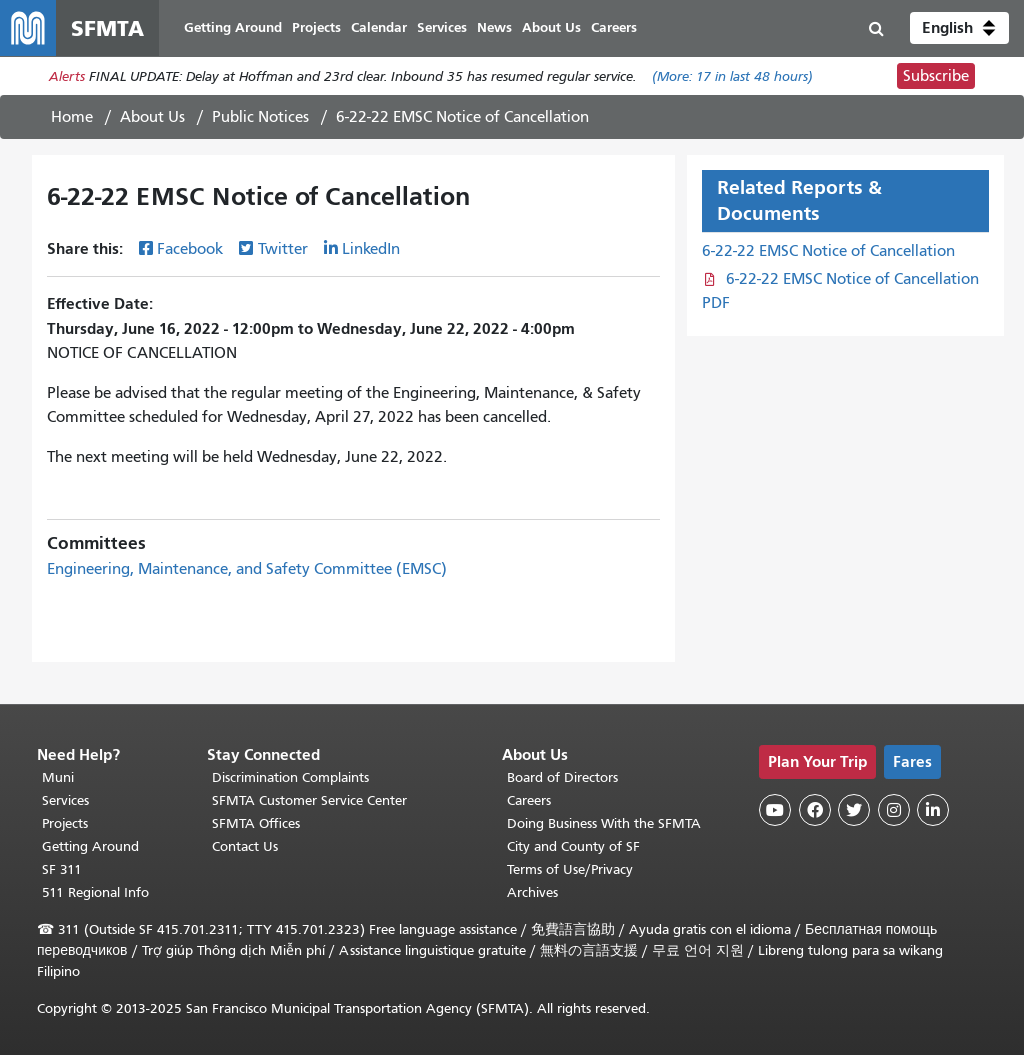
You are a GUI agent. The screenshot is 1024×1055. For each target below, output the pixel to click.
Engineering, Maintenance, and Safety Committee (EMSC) (247, 569)
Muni (58, 777)
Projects (65, 823)
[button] (959, 28)
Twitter (283, 249)
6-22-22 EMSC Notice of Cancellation (828, 251)
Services (65, 800)
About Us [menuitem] (551, 27)
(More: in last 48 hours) (732, 76)
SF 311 (62, 869)
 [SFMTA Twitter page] (854, 810)
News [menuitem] (494, 27)
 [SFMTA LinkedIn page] (933, 810)
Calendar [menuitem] (379, 27)
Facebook (190, 249)
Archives (532, 892)
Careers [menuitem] (614, 27)
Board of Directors (562, 777)
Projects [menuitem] (316, 27)
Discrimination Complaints (290, 777)
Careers (529, 800)
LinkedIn (371, 249)
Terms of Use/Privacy (570, 869)
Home (72, 117)
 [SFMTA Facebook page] (815, 810)
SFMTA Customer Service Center (309, 800)
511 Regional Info (95, 892)
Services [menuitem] (442, 27)
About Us (152, 117)
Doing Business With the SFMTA (604, 823)
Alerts (67, 76)
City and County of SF (573, 846)
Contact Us (245, 846)
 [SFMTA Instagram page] (894, 810)
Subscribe (936, 76)
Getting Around (90, 846)
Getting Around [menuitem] (233, 27)
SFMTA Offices (256, 823)
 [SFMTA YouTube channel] (775, 810)
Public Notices (260, 117)
